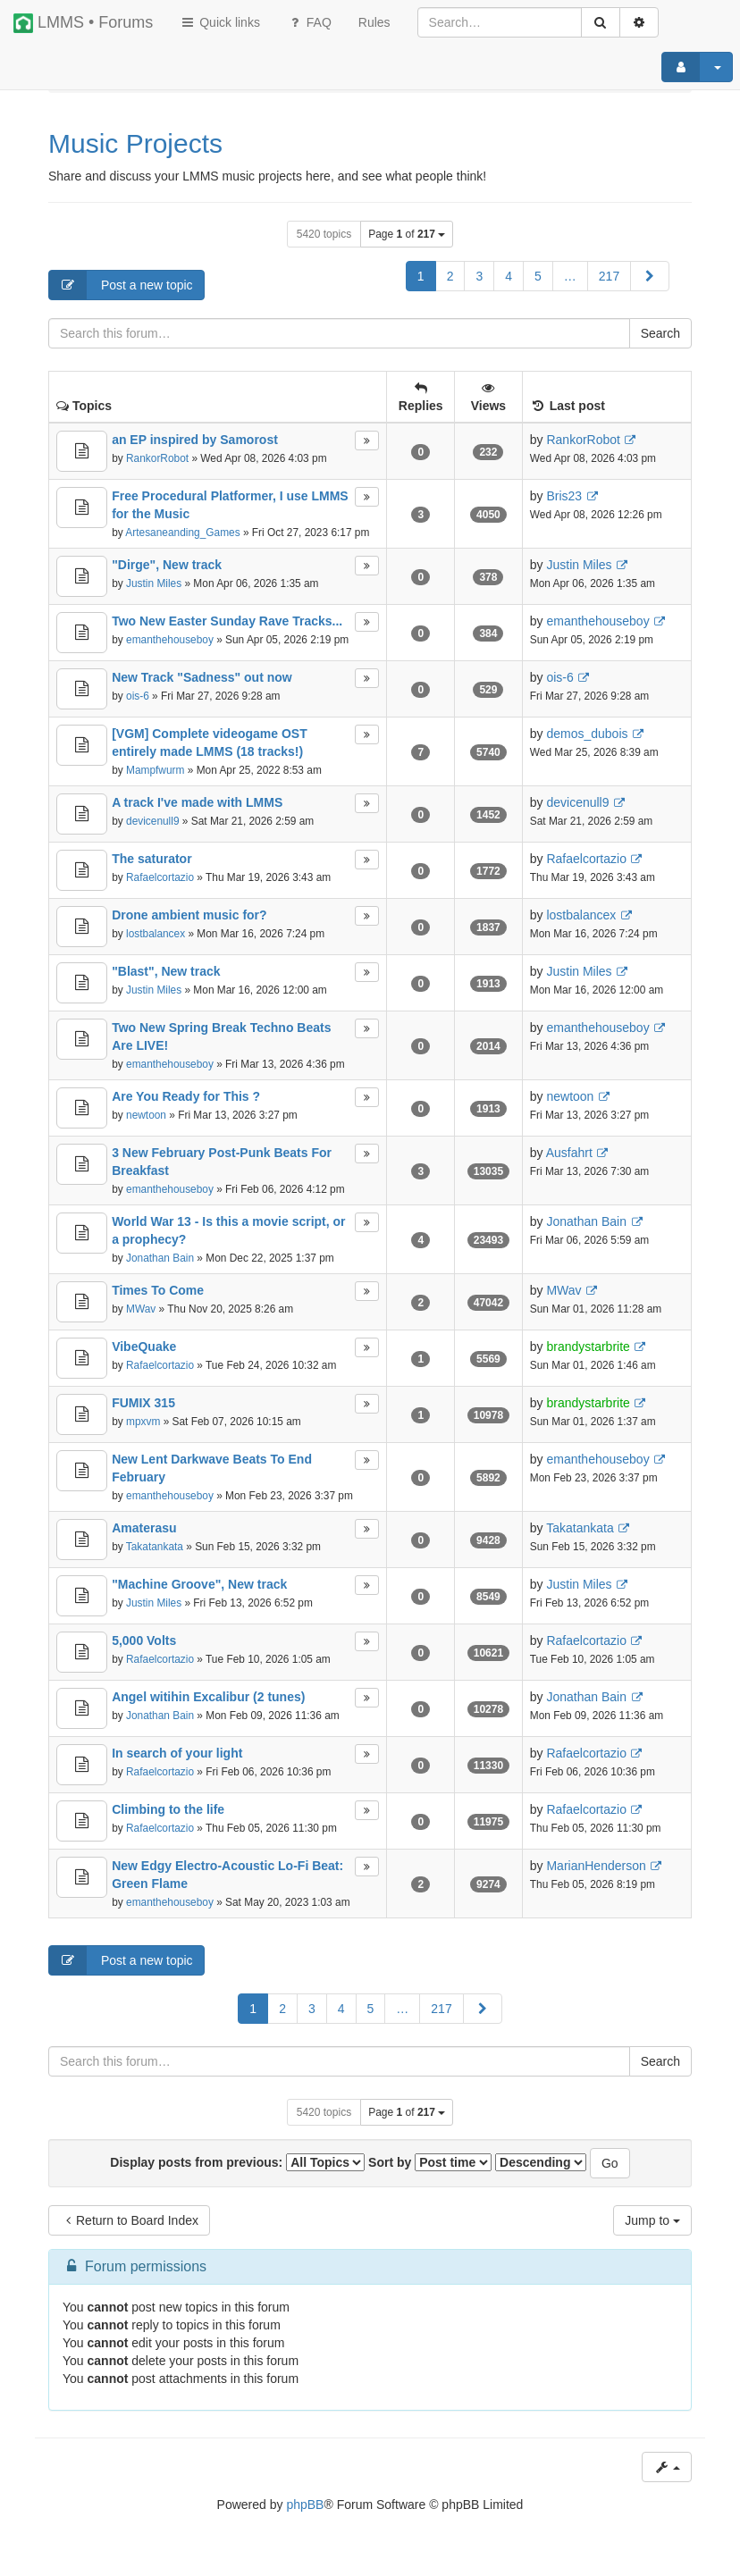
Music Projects (135, 143)
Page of (406, 234)
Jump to (652, 2220)
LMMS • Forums (83, 23)
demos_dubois (586, 733)
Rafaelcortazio (160, 877)
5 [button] (538, 276)
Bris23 (564, 496)
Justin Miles (153, 583)
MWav (141, 1309)
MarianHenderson (595, 1866)
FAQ (309, 22)
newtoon (146, 1115)
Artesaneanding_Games (182, 532)
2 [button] (450, 276)
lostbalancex (155, 933)
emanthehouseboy (170, 640)
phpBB (305, 2504)
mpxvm (143, 1421)
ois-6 (137, 696)
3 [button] (479, 276)
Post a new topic (121, 285)
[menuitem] (374, 22)
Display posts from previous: (237, 2162)
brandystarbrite (587, 1346)
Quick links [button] (220, 22)
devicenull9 (153, 821)
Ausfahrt (569, 1152)
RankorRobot (157, 458)
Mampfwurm (155, 770)
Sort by (430, 2162)
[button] (649, 276)
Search (660, 333)
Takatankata (154, 1546)
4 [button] (508, 276)
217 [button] (609, 276)
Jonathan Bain (160, 1258)
